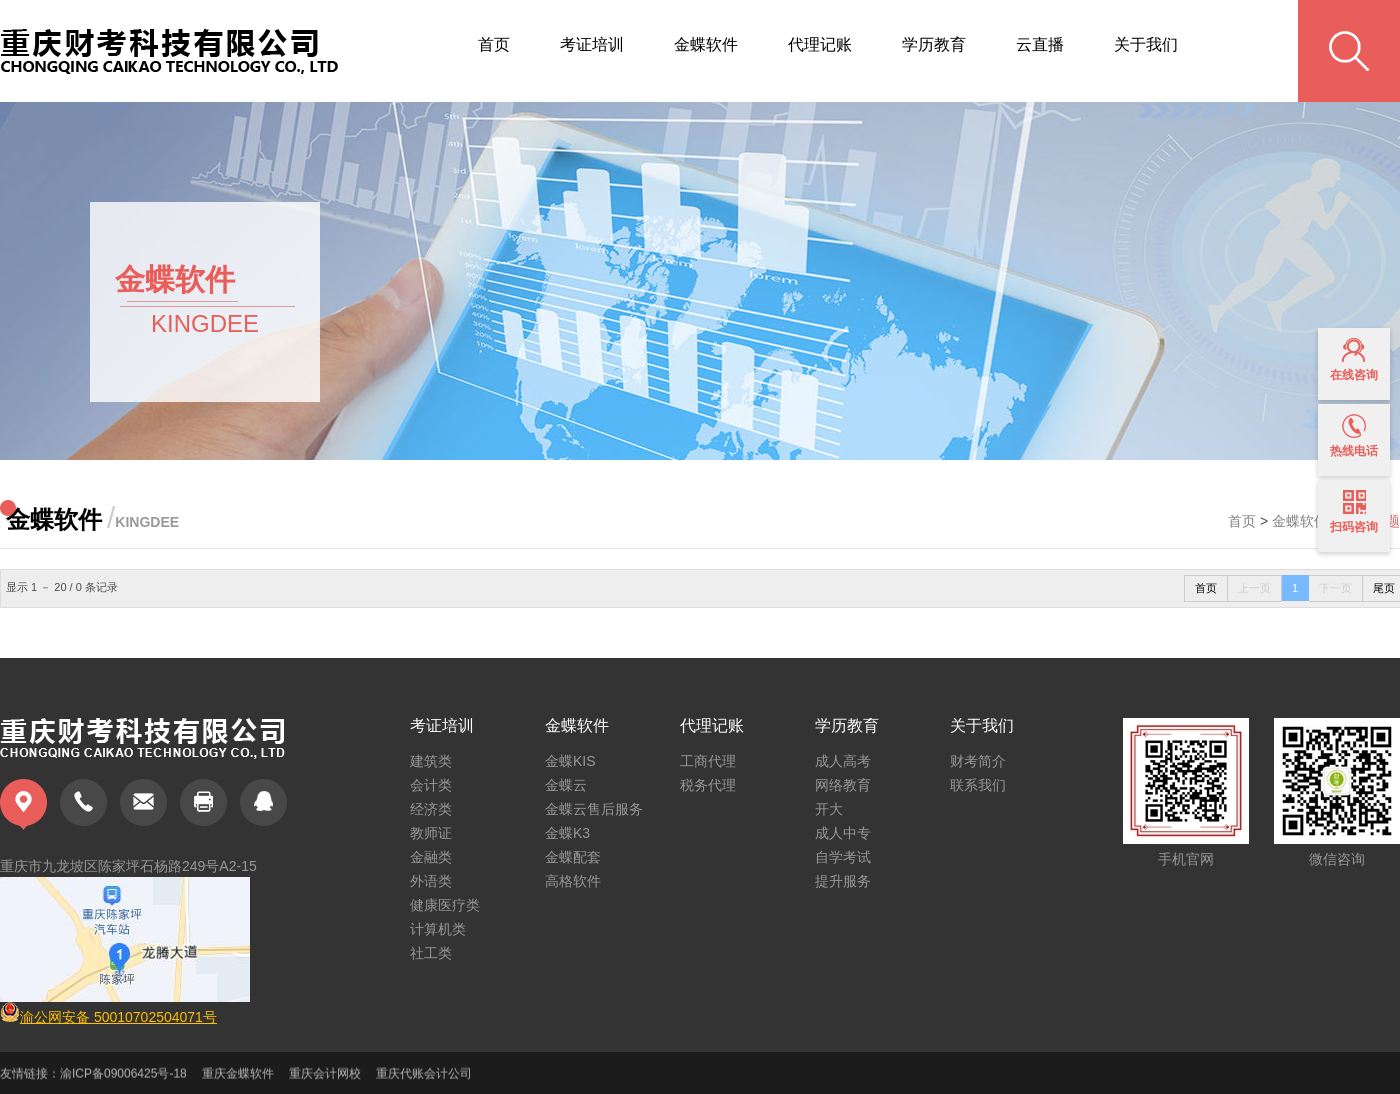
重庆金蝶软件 (238, 1081)
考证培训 (592, 44)
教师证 (431, 833)
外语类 (431, 881)
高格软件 (573, 881)
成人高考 (843, 761)
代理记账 (820, 44)
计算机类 (438, 929)
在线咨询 (1354, 360)
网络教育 (843, 785)
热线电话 (1354, 436)
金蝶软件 (706, 44)
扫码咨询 (1354, 512)
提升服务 (843, 881)
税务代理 (708, 785)
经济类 (431, 809)
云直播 (1040, 44)
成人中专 (843, 833)
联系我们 (978, 785)
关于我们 (1146, 44)
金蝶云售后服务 (594, 809)
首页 (494, 44)
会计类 (431, 785)
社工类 (431, 953)
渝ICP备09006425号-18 (123, 1081)
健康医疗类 (445, 905)
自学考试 (843, 857)
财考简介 (978, 761)
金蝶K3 (567, 833)
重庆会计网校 (325, 1081)
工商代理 (708, 761)
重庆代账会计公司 (424, 1081)
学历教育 (934, 44)
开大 (829, 809)
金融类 (431, 857)
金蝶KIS (570, 761)
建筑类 (431, 761)
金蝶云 (566, 785)
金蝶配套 (573, 857)
